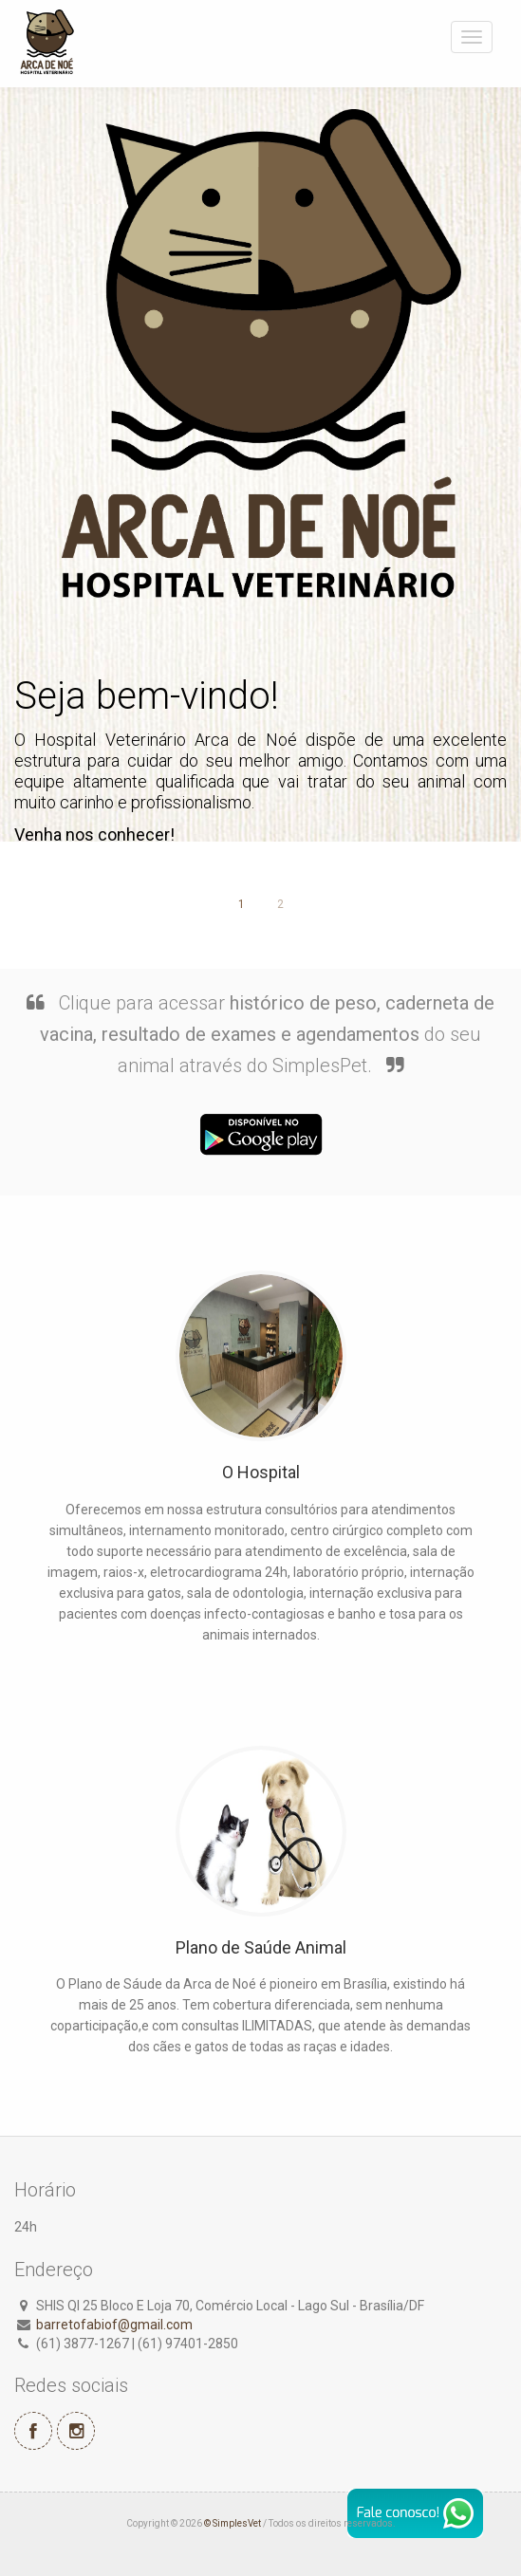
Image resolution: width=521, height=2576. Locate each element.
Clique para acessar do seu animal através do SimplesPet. (267, 1034)
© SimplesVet (232, 2523)
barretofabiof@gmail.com (114, 2324)
